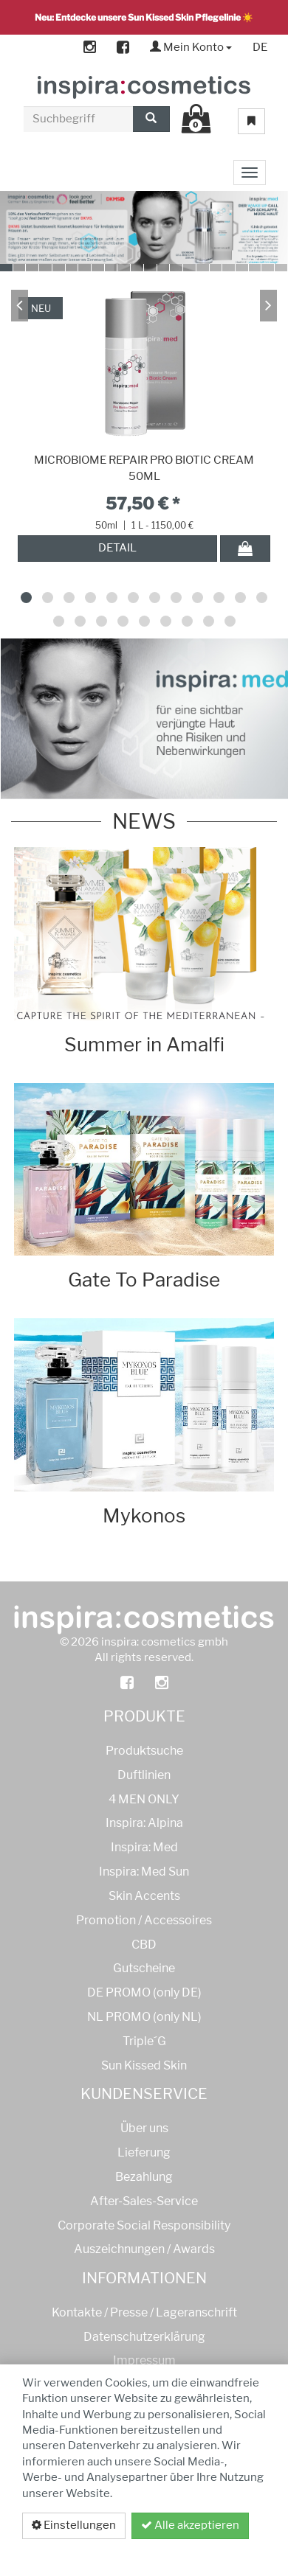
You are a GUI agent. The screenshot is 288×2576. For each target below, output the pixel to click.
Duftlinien (144, 1775)
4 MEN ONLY (144, 1799)
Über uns (144, 2128)
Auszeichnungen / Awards (144, 2249)
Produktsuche (144, 1751)
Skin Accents (144, 1896)
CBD (144, 1945)
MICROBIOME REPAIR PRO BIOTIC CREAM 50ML (144, 468)
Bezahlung (144, 2177)
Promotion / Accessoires (144, 1920)
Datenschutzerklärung (186, 2551)
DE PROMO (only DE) (144, 1992)
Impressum (144, 2360)
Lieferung (144, 2152)
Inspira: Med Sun (144, 1872)
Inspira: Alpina (144, 1823)
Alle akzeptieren (190, 2525)
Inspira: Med (144, 1847)
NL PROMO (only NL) (144, 2017)
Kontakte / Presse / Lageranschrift (144, 2312)
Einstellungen (74, 2525)
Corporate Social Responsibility (144, 2225)
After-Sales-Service (144, 2201)
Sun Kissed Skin (144, 2065)
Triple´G (144, 2041)
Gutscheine (144, 1968)
